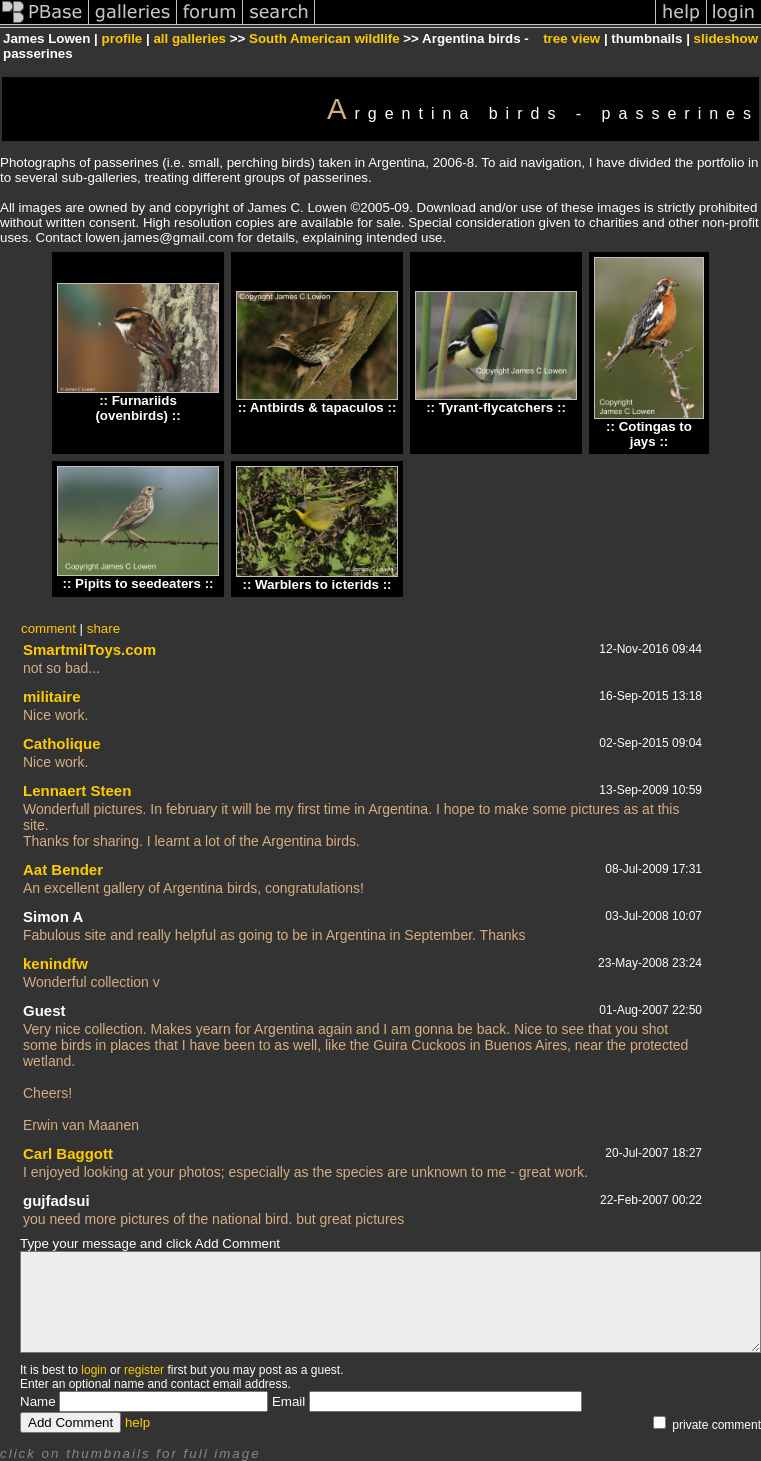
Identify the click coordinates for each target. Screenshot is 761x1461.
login (93, 1370)
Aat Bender (63, 869)
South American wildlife (324, 38)
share (103, 628)
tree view (571, 38)
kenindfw (55, 963)
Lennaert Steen (77, 790)
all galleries (189, 38)
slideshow (726, 38)
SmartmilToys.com (89, 649)
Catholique (62, 743)
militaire (52, 696)
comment (48, 628)
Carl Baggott (68, 1153)
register (144, 1370)
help (137, 1422)
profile (122, 38)
